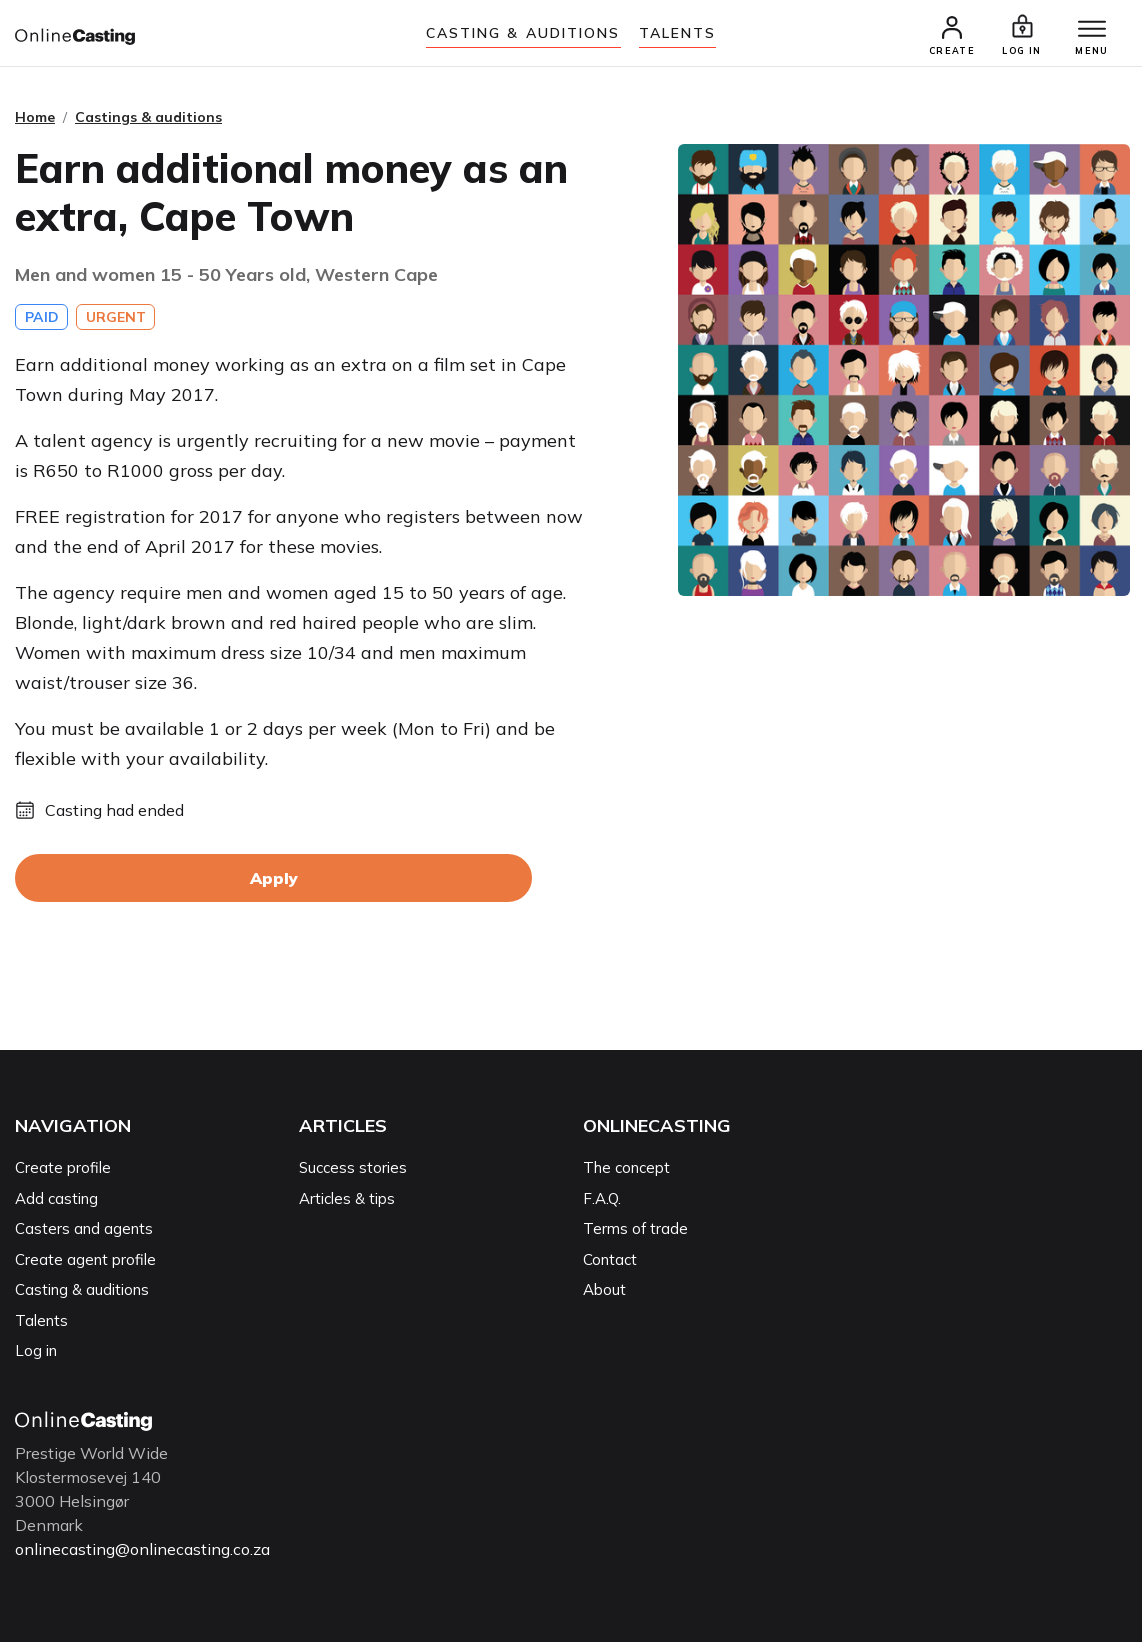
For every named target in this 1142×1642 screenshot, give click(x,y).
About (604, 1289)
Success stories (353, 1167)
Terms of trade (635, 1228)
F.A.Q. (602, 1198)
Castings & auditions (148, 117)
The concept (626, 1167)
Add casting (56, 1198)
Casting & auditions (523, 33)
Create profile (63, 1167)
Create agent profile (85, 1259)
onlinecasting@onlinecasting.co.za (142, 1549)
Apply (274, 878)
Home (35, 117)
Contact (610, 1259)
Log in (36, 1350)
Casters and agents (84, 1228)
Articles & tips (347, 1198)
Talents (678, 33)
